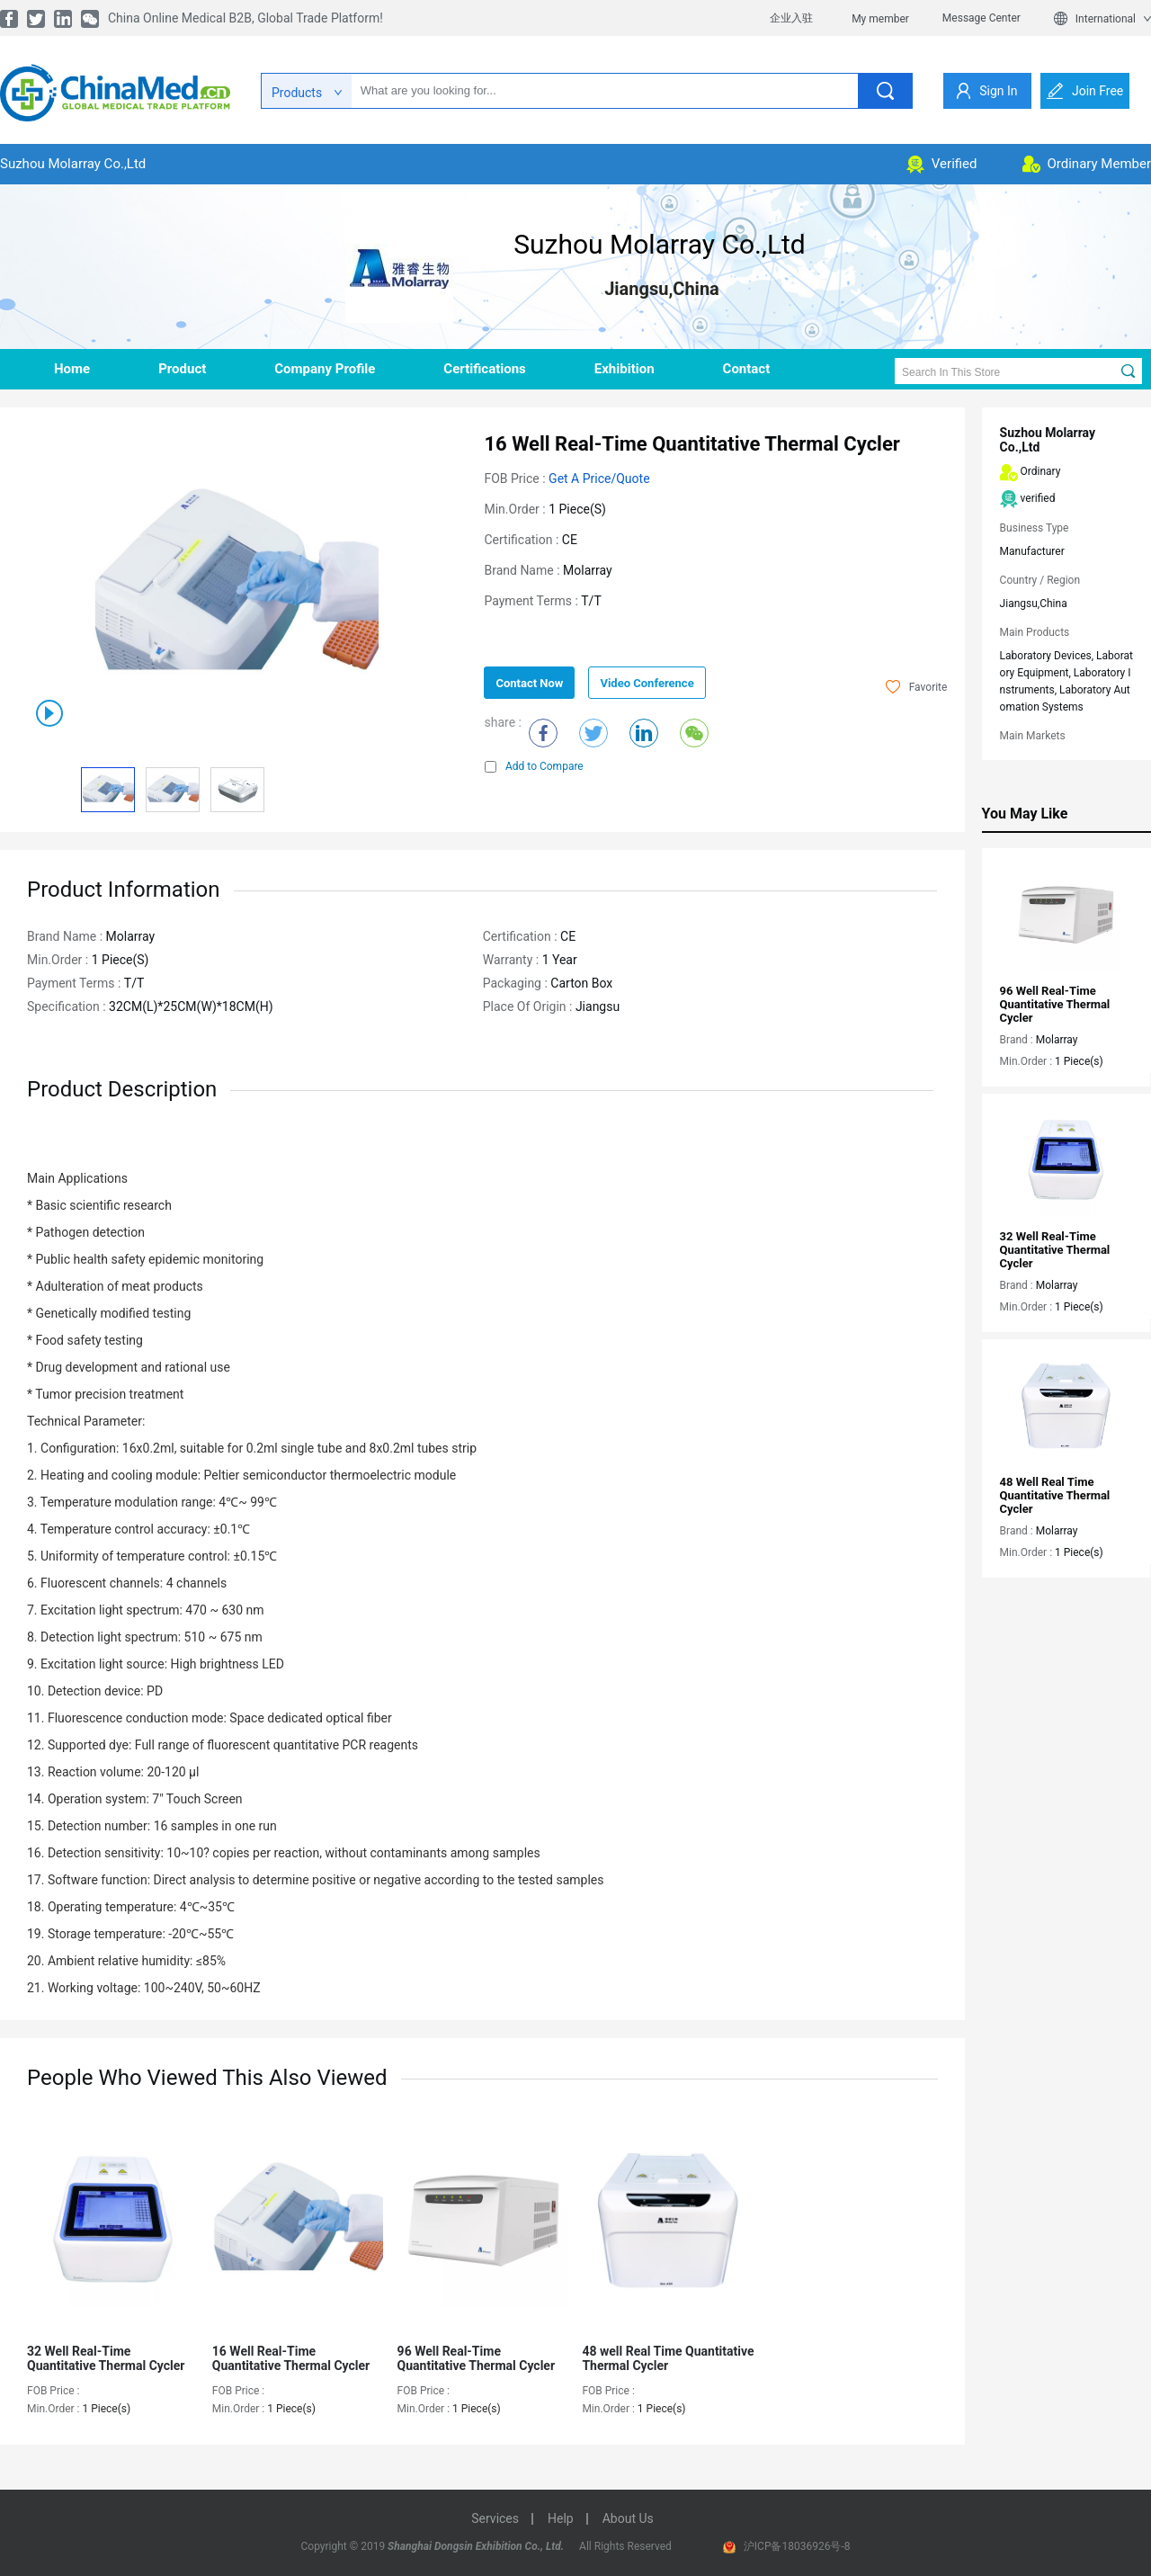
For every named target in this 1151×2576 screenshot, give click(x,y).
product (182, 369)
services (495, 2518)
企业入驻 (791, 18)
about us (628, 2518)
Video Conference (646, 683)
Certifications (484, 369)
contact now (529, 683)
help (561, 2518)
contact (747, 369)
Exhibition (624, 369)
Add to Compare (534, 766)
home (72, 369)
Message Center (981, 18)
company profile (324, 369)
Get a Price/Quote (599, 478)
